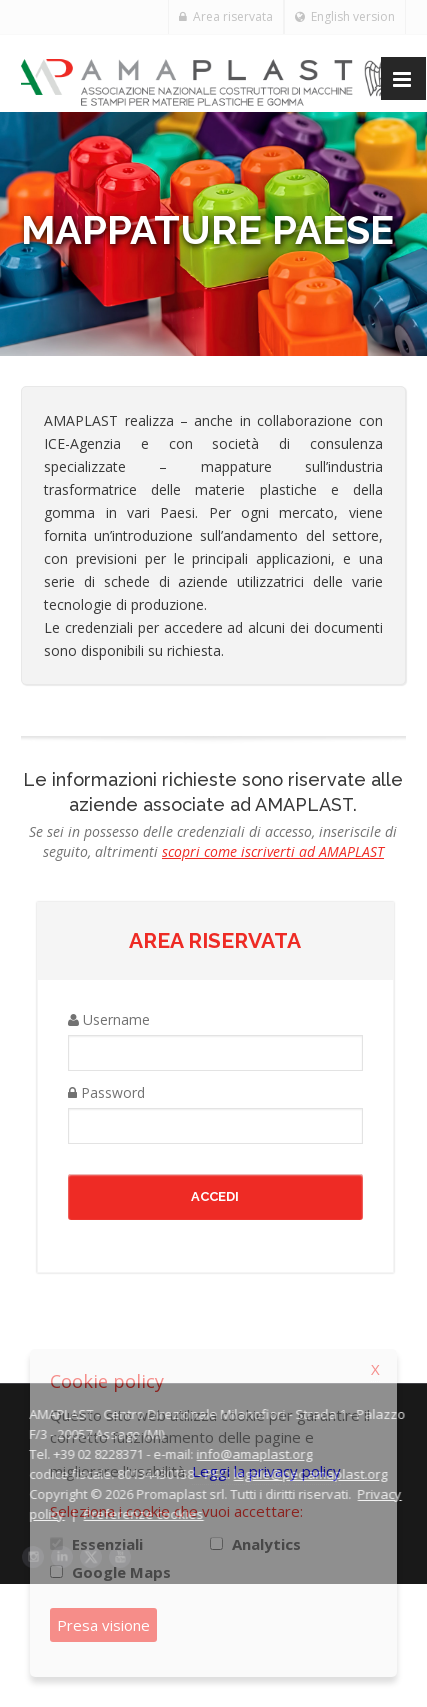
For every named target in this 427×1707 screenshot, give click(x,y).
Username (109, 1019)
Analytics (266, 1544)
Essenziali (107, 1544)
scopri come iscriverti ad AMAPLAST (273, 851)
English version (345, 16)
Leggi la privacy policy (266, 1471)
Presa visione (103, 1625)
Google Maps (121, 1572)
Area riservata (226, 16)
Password (106, 1092)
